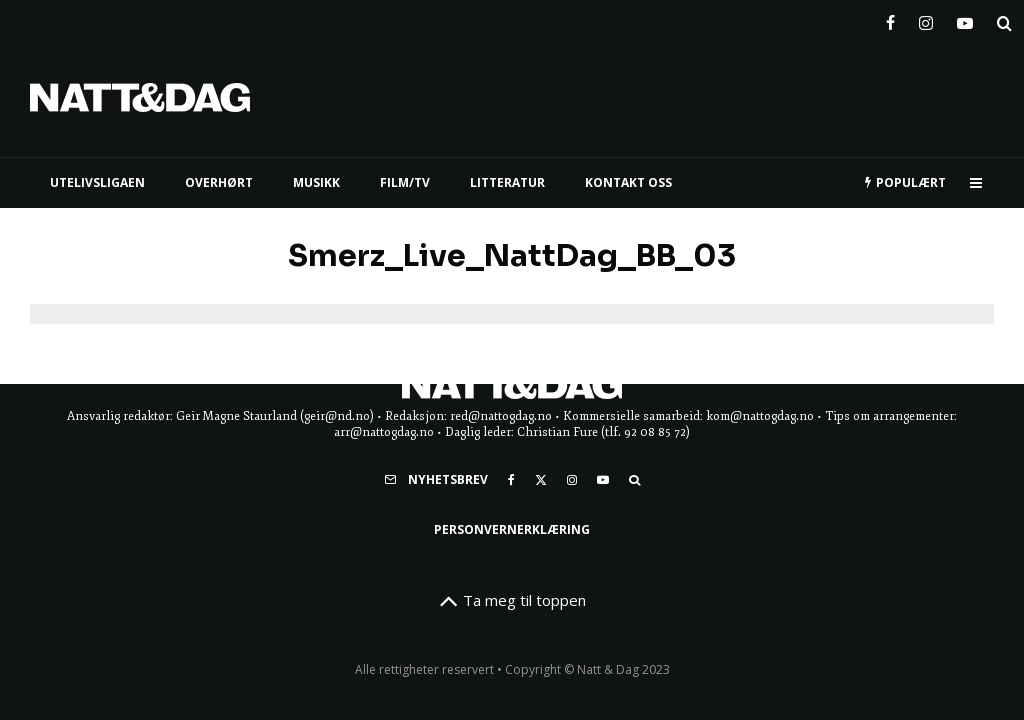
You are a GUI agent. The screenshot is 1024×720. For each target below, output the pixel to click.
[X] (541, 480)
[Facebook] (890, 19)
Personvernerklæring (512, 529)
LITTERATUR (507, 182)
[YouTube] (965, 19)
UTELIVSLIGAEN (97, 182)
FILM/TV (405, 182)
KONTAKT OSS (628, 182)
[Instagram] (926, 19)
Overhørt (219, 182)
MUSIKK (316, 182)
